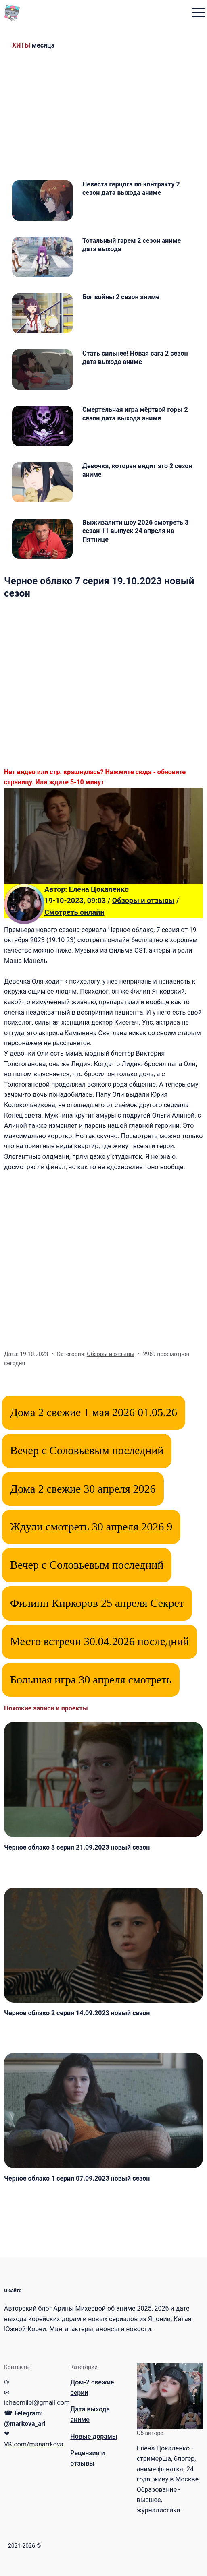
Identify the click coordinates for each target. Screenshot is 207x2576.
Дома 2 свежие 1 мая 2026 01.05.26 (93, 1412)
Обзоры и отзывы (143, 900)
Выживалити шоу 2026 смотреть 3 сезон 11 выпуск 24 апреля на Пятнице (135, 531)
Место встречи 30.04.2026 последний (99, 1641)
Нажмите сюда (128, 772)
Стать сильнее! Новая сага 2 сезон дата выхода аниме (135, 357)
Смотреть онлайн (74, 912)
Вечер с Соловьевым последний (86, 1450)
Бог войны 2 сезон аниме (120, 297)
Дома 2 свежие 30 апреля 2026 (83, 1488)
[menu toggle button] (198, 13)
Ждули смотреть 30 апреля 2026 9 (91, 1526)
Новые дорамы (93, 2436)
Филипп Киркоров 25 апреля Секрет (97, 1603)
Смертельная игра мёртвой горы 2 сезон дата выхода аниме (135, 414)
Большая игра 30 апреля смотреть (90, 1679)
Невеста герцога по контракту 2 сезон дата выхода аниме (131, 188)
